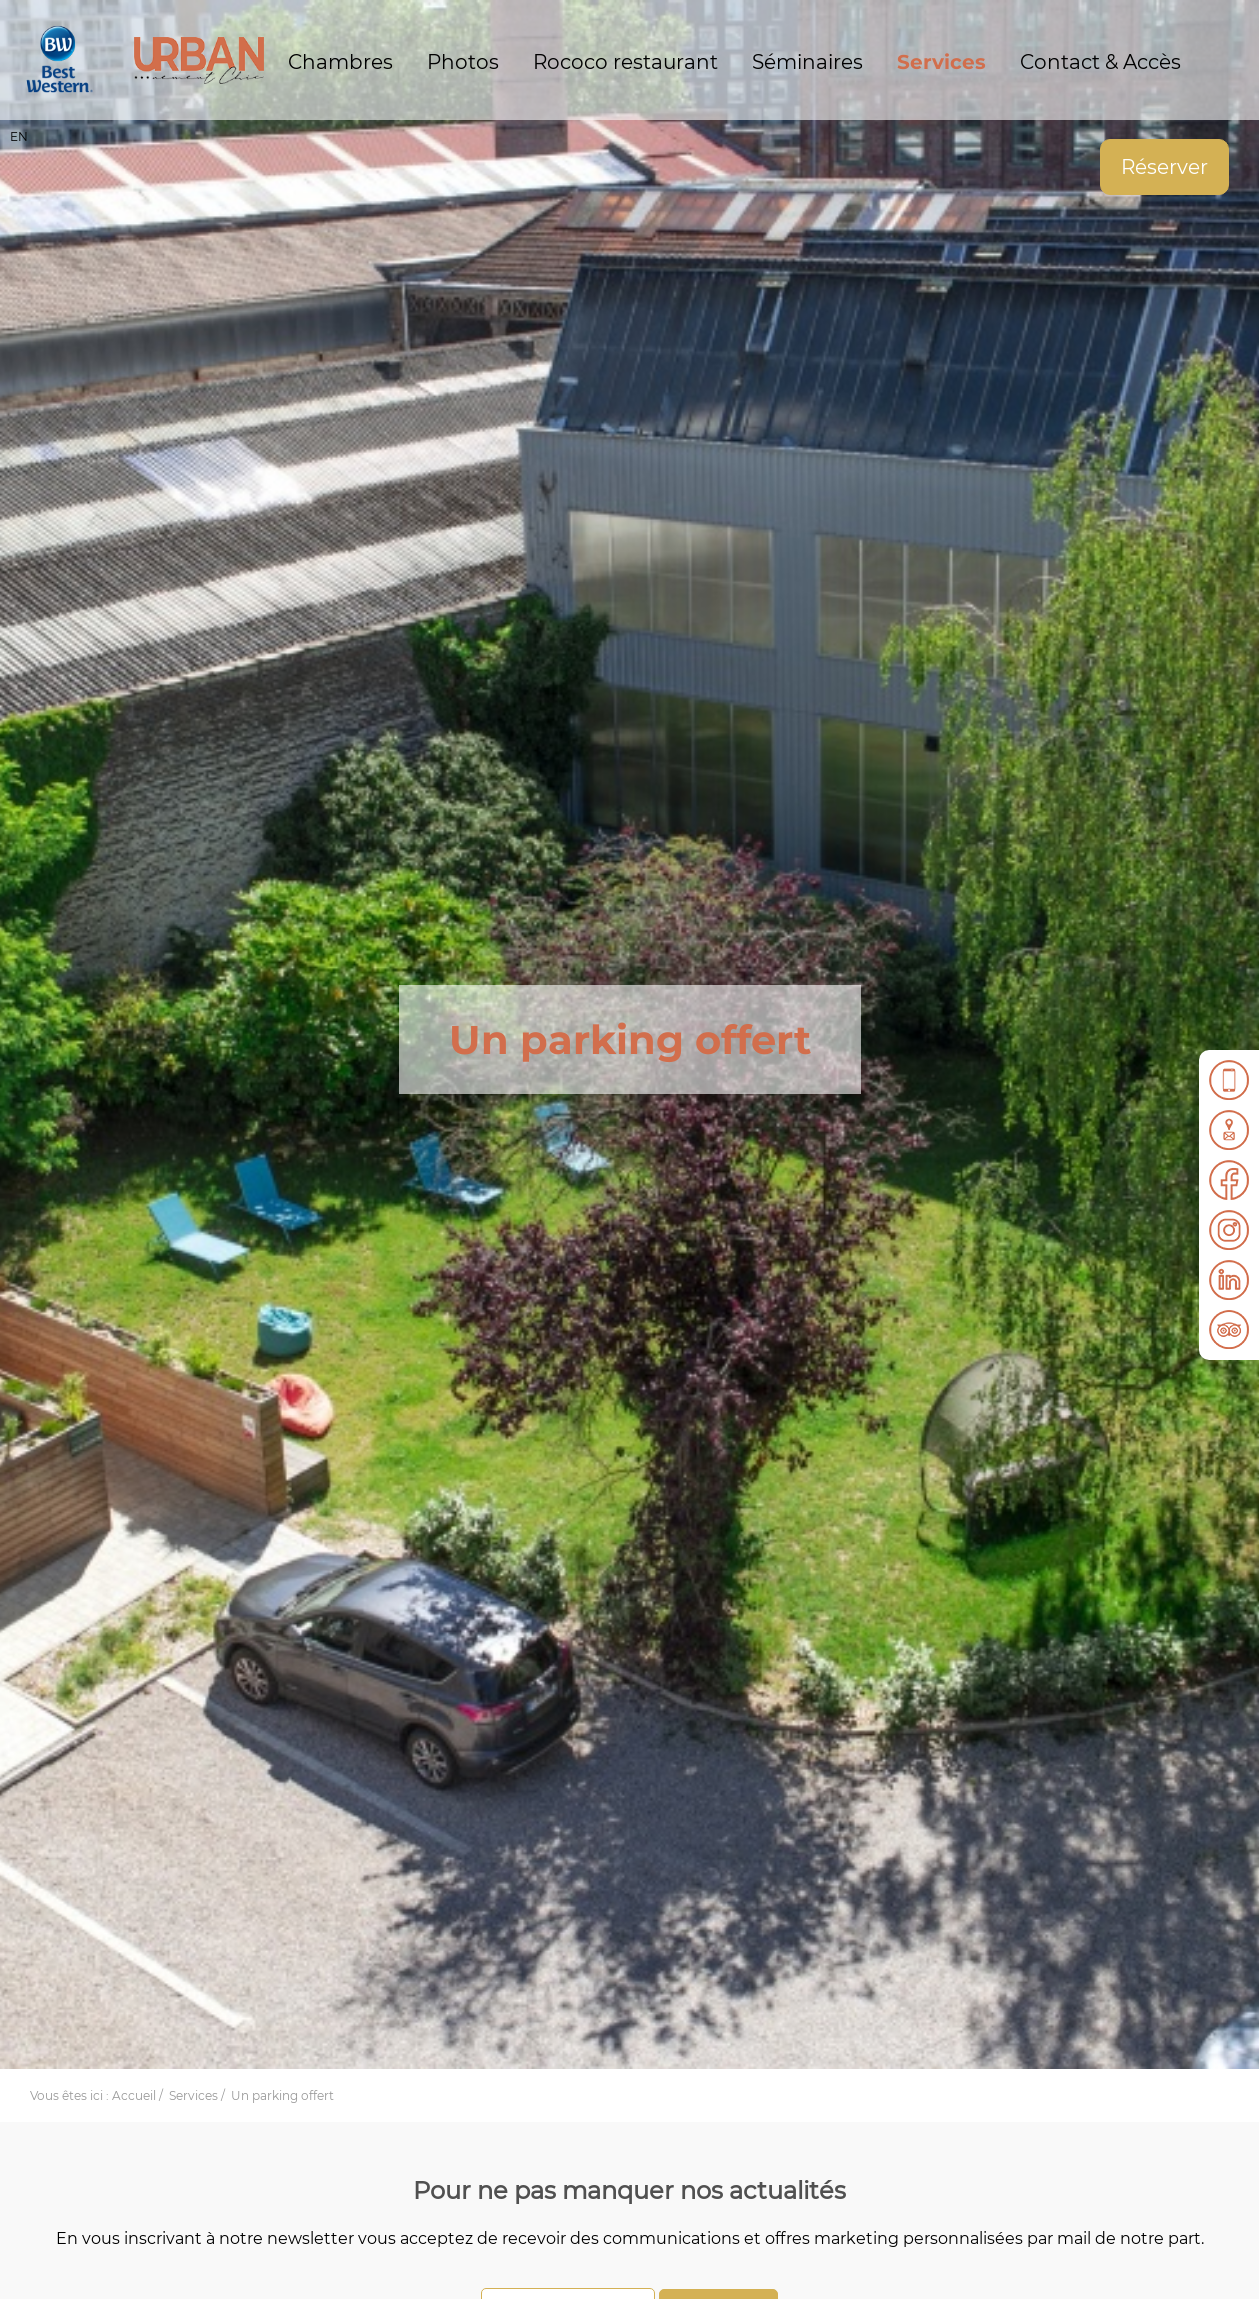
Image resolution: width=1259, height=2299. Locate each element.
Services (941, 62)
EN (19, 136)
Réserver (1164, 167)
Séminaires (807, 62)
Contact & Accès (1100, 62)
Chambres (340, 62)
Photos (463, 62)
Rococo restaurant (625, 62)
